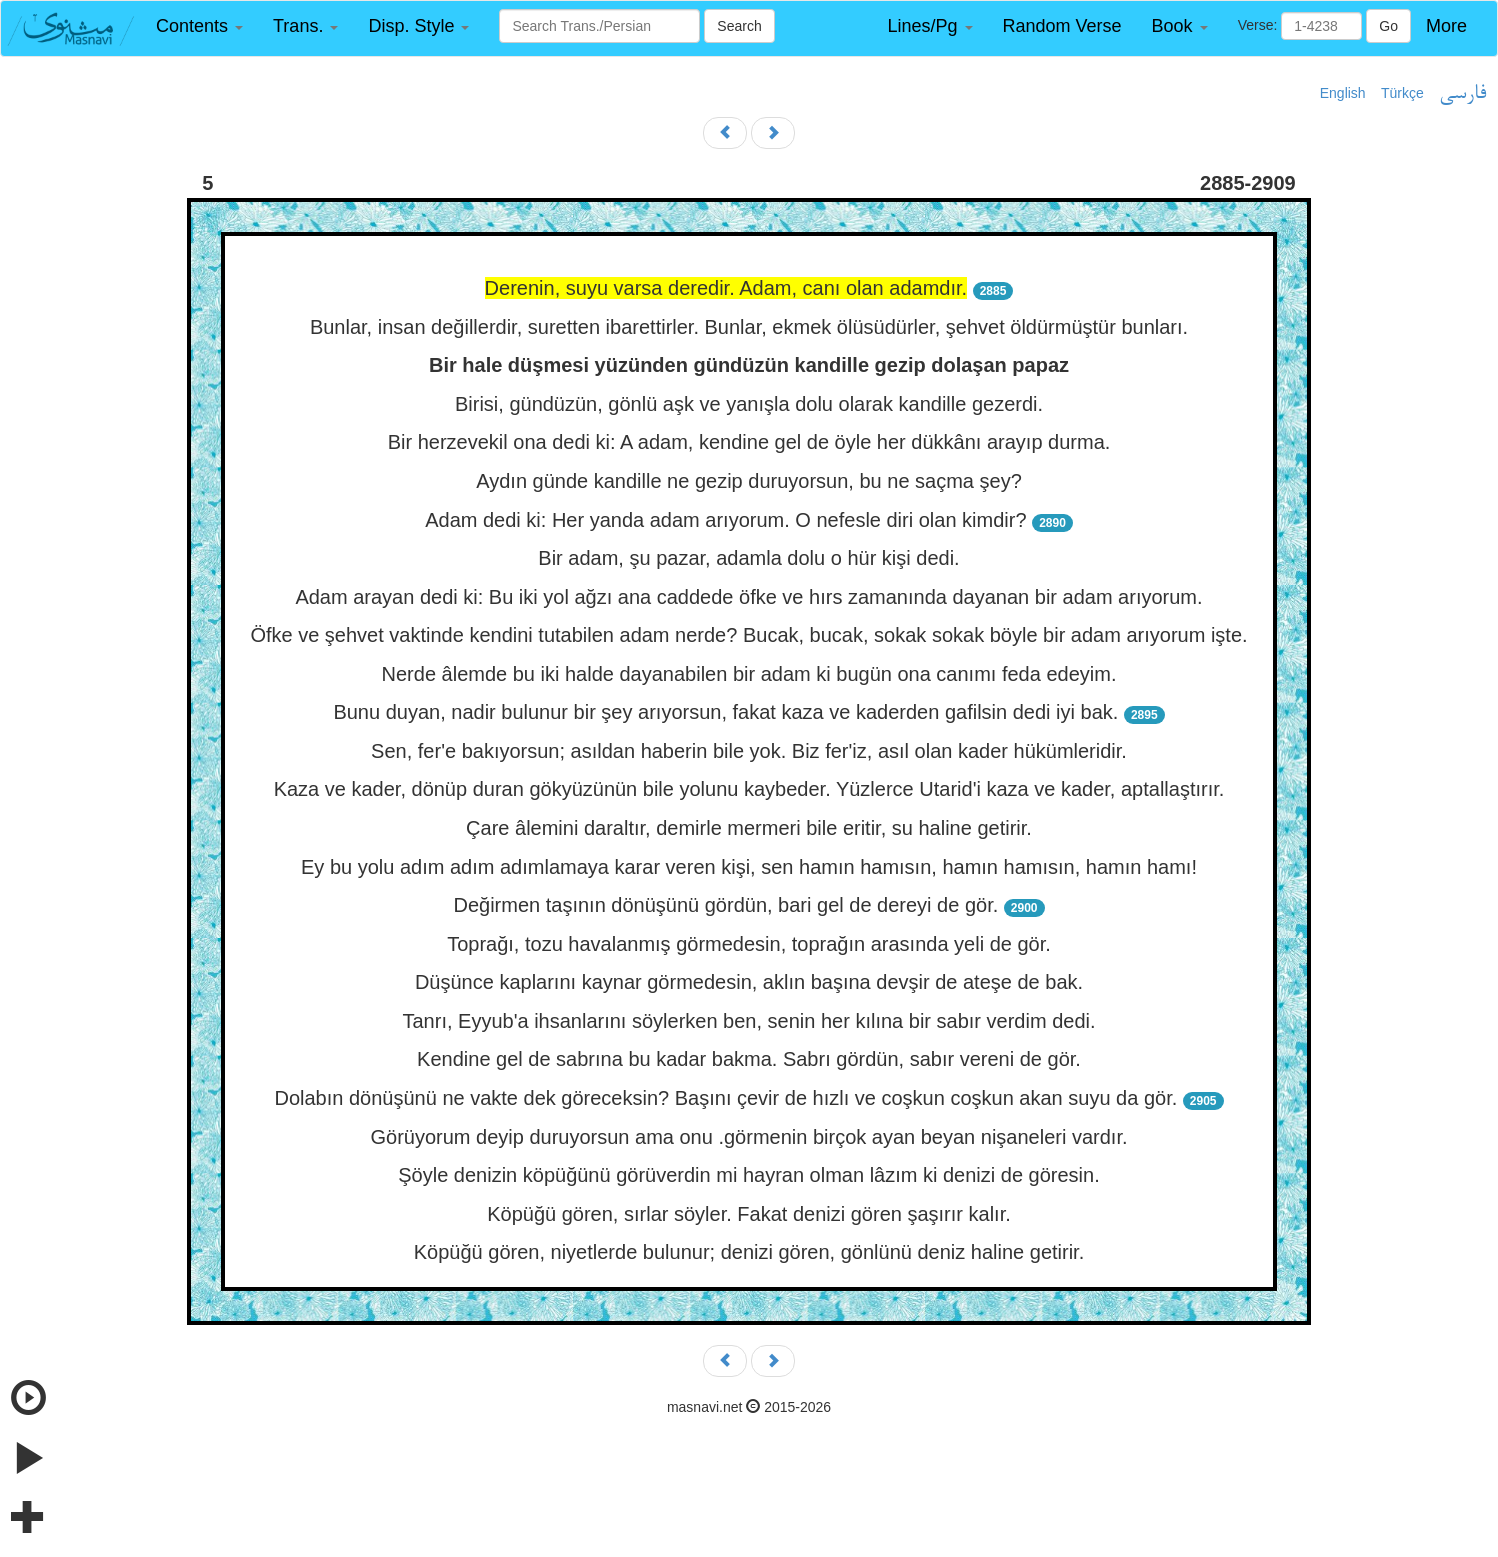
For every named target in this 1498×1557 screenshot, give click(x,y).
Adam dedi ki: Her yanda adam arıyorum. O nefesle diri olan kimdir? (725, 520)
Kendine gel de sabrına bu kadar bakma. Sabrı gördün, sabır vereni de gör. (749, 1059)
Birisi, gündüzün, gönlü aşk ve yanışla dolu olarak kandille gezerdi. (749, 404)
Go (1388, 26)
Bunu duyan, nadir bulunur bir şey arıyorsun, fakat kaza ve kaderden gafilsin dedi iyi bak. (725, 712)
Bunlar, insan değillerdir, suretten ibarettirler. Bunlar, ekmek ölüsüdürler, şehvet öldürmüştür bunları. (749, 327)
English (1343, 93)
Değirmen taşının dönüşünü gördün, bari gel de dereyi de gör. (725, 905)
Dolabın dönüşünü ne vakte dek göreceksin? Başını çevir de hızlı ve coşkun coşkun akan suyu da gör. (725, 1098)
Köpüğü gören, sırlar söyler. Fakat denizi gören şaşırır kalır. (749, 1214)
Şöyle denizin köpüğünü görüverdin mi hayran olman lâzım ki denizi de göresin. (749, 1175)
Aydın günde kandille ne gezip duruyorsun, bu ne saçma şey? (749, 481)
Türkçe (1402, 93)
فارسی (1462, 94)
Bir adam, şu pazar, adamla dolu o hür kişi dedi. (748, 558)
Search (739, 26)
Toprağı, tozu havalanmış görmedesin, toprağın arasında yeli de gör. (749, 944)
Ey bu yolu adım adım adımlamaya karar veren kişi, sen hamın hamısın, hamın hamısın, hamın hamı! (749, 867)
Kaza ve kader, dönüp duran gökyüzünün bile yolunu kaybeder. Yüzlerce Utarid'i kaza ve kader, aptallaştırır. (749, 789)
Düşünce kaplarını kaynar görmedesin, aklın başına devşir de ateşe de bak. (749, 982)
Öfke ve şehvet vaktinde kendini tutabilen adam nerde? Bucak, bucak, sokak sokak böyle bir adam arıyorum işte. (748, 635)
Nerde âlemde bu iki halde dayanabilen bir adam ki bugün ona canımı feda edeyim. (749, 674)
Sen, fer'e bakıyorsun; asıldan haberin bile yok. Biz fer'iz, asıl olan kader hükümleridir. (749, 751)
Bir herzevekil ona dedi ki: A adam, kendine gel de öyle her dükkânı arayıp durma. (749, 442)
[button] (199, 26)
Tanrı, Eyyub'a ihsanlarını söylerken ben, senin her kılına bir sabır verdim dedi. (748, 1021)
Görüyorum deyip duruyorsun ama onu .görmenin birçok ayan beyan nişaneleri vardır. (748, 1137)
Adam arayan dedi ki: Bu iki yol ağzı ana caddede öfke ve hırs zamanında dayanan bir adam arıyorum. (748, 597)
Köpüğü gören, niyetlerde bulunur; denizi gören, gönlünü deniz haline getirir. (749, 1252)
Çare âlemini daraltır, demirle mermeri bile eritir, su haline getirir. (749, 828)
